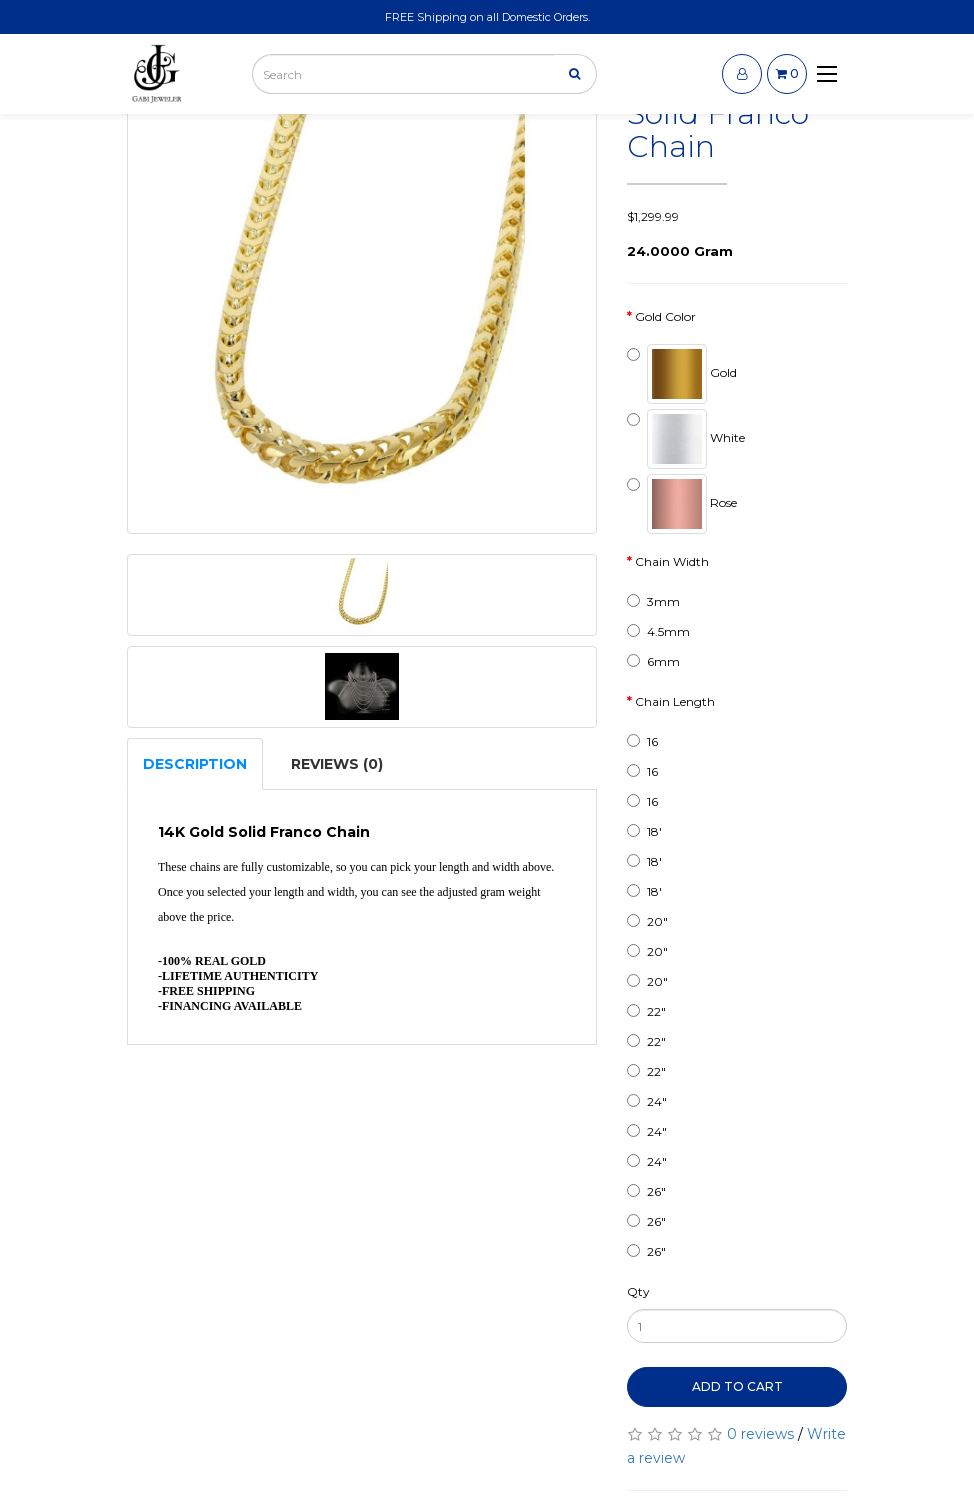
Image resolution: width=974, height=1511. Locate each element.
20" (647, 921)
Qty (638, 1291)
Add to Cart (737, 1386)
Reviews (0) (337, 764)
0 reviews (760, 1434)
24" (647, 1101)
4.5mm (658, 631)
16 (642, 741)
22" (646, 1011)
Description (195, 764)
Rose (682, 504)
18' (644, 831)
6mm (653, 661)
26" (646, 1191)
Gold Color (665, 316)
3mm (653, 601)
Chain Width (672, 561)
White (686, 439)
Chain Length (675, 701)
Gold (682, 374)
